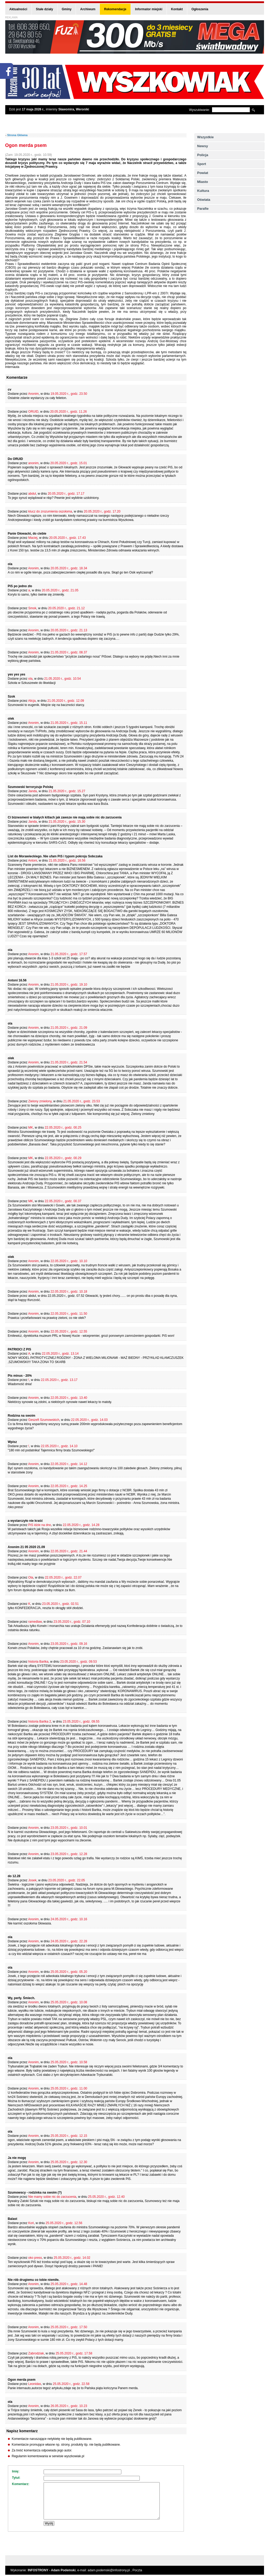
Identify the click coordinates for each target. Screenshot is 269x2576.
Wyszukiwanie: (199, 110)
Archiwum (87, 9)
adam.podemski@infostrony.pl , (110, 2570)
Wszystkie (205, 137)
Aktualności (18, 9)
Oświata (203, 200)
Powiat (202, 173)
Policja (202, 155)
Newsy (202, 146)
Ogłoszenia (200, 9)
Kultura (203, 191)
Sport (201, 164)
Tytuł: (16, 2478)
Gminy (66, 9)
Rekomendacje (115, 9)
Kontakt (177, 9)
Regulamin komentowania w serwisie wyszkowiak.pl (48, 2456)
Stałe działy (44, 9)
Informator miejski (148, 9)
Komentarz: (20, 2484)
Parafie (203, 209)
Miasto (202, 182)
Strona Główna (17, 135)
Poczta (137, 2570)
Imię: (15, 2471)
